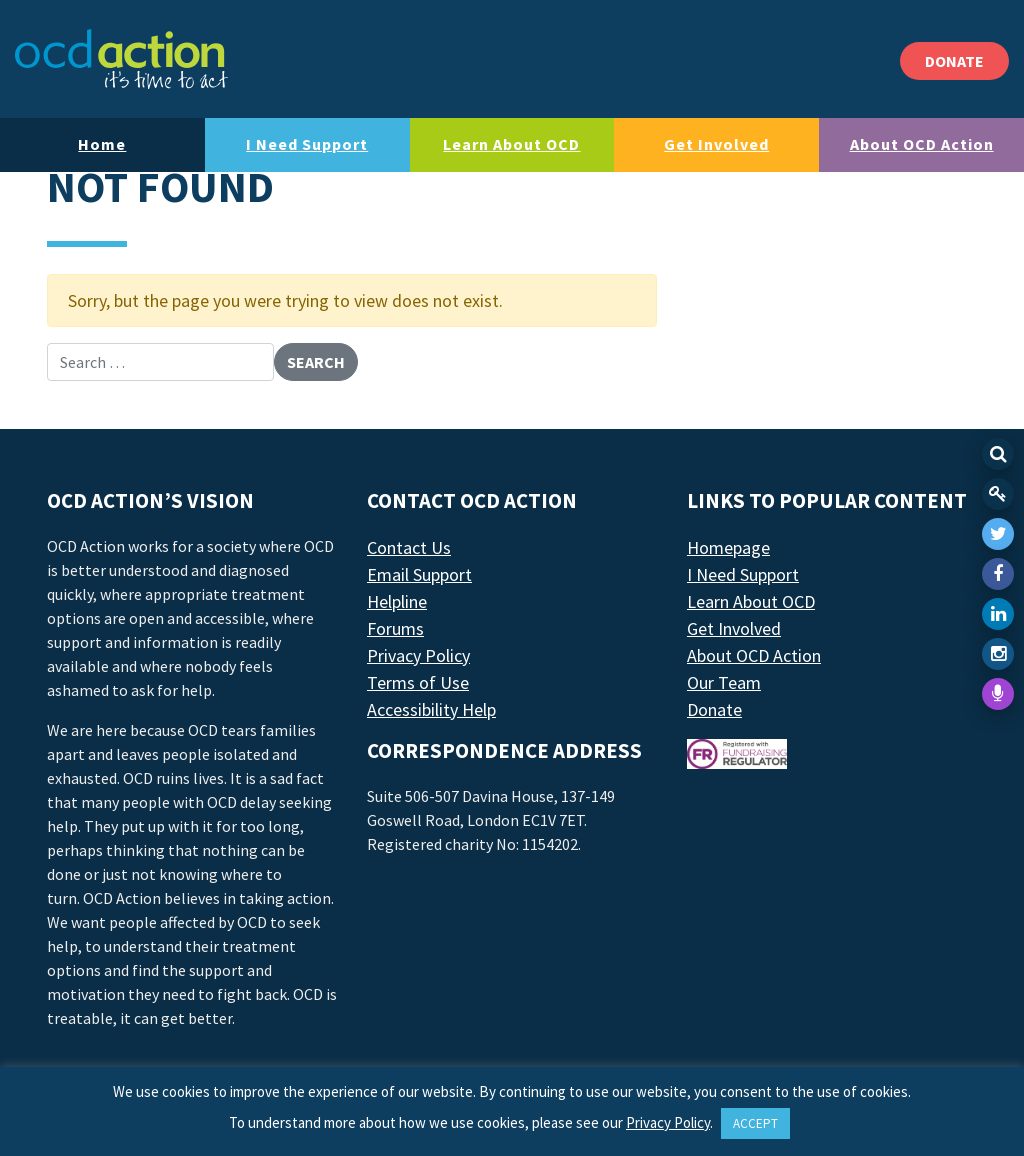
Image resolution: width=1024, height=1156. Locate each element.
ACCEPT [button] (755, 1123)
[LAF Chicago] (121, 59)
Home (102, 144)
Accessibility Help (431, 709)
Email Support (419, 574)
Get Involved (716, 144)
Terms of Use (418, 682)
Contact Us (409, 547)
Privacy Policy (418, 655)
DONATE (954, 61)
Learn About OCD (511, 144)
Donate (714, 709)
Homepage (728, 547)
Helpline (397, 601)
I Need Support (307, 144)
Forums (395, 628)
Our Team (724, 682)
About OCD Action (922, 144)
